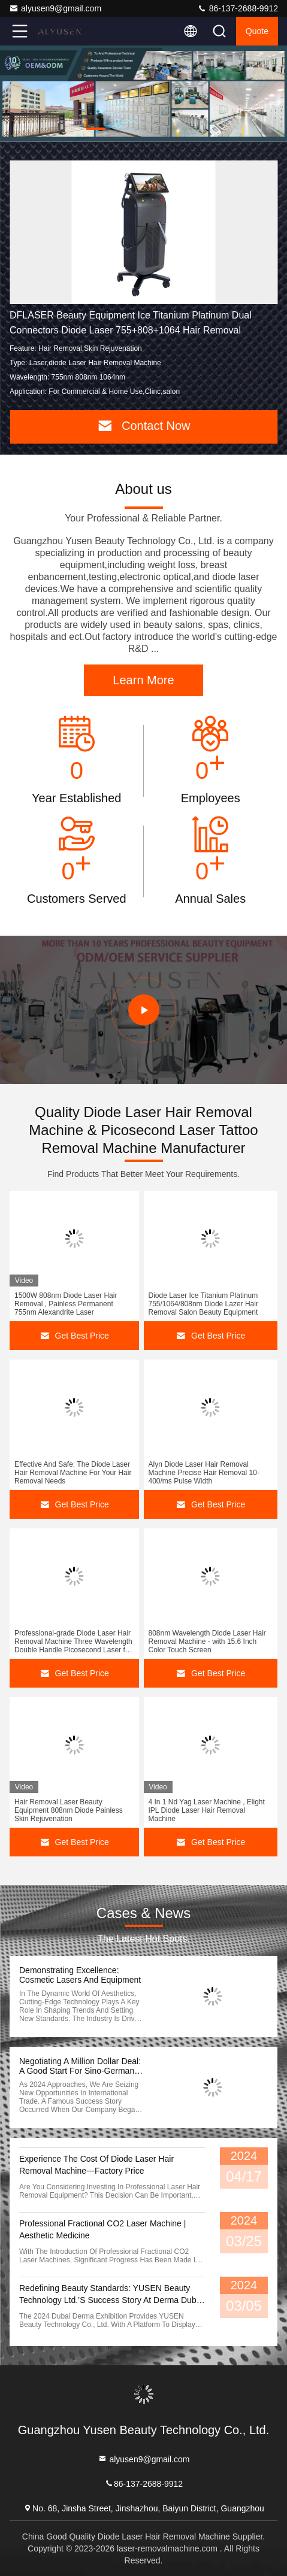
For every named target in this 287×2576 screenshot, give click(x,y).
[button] (95, 129)
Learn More (143, 680)
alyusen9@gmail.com (55, 8)
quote (257, 31)
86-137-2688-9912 (237, 8)
